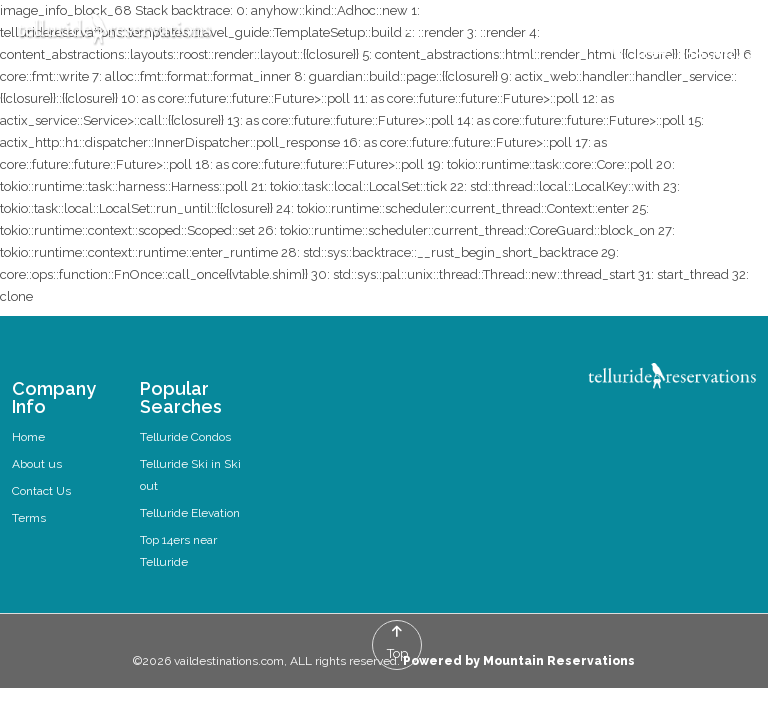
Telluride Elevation (190, 513)
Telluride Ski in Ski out (190, 475)
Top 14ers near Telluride (178, 551)
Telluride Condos (185, 437)
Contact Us (41, 491)
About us (37, 464)
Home (28, 437)
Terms (29, 518)
